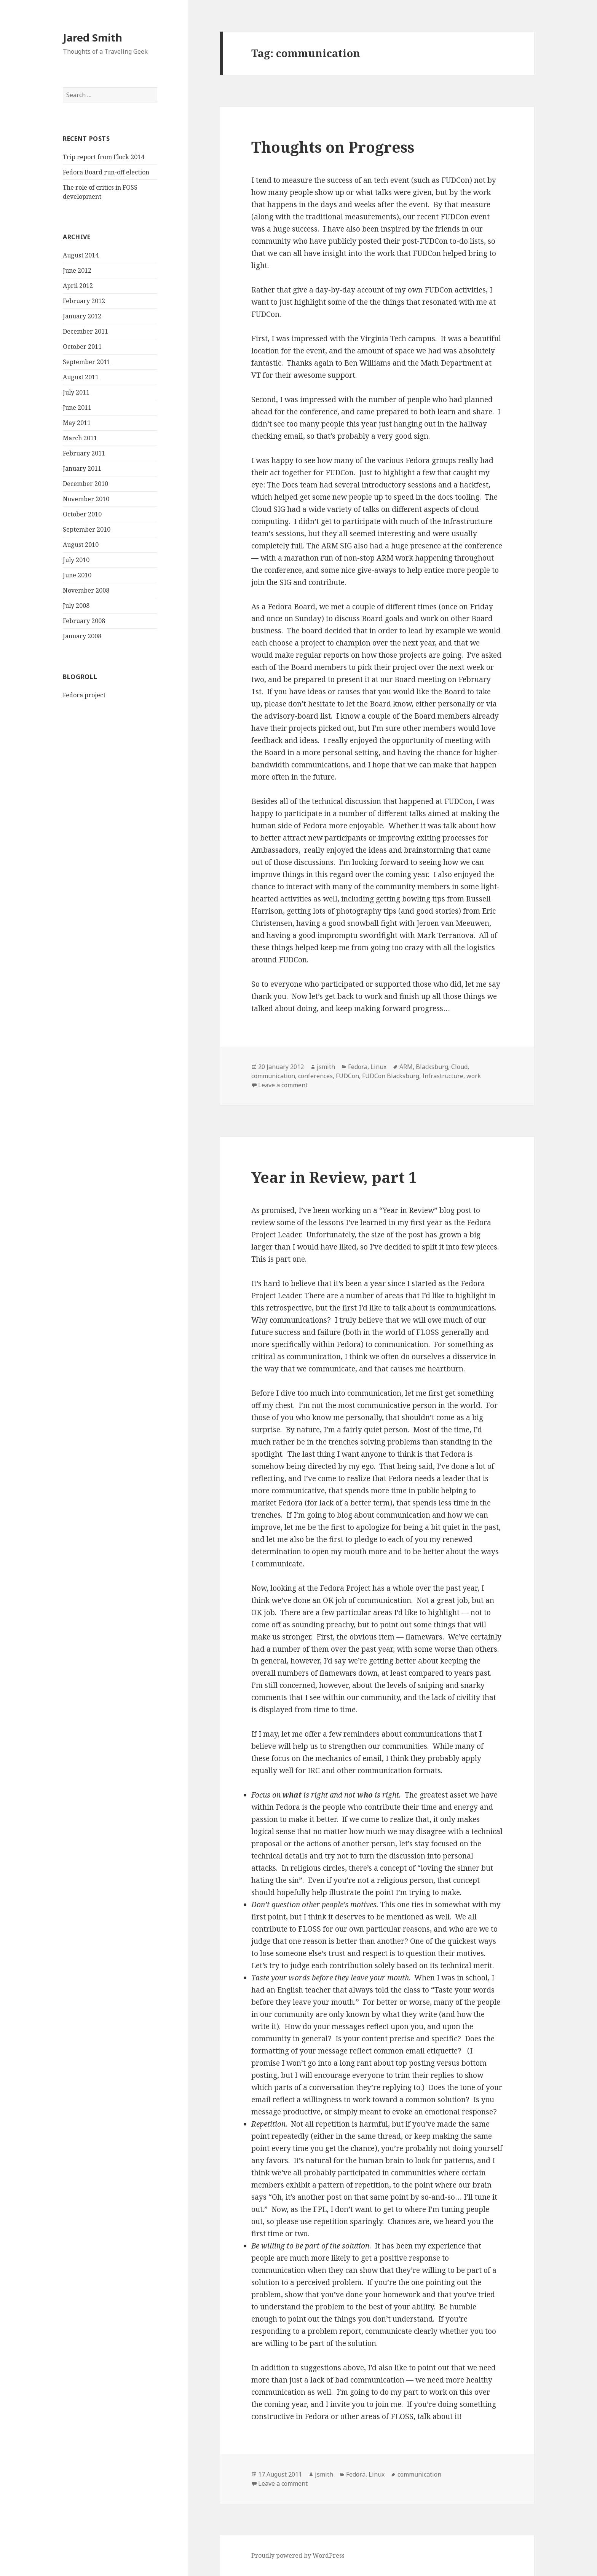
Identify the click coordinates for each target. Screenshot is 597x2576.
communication (273, 1076)
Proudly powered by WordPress (298, 2555)
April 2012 (78, 285)
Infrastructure (442, 1076)
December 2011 (85, 331)
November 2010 (86, 499)
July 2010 (76, 560)
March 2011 (80, 438)
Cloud (459, 1067)
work (473, 1076)
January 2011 (82, 468)
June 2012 (77, 270)
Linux (378, 1067)
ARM (406, 1067)
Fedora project (84, 695)
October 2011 (82, 346)
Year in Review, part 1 (334, 1177)
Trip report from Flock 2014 (103, 157)
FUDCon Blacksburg (390, 1076)
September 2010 (86, 529)
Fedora (357, 1067)
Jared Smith (92, 37)
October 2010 (82, 514)
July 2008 (76, 605)
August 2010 (81, 544)
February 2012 (84, 301)
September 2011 (86, 362)
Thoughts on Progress (332, 147)
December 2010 (85, 483)
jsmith (326, 1067)
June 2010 (77, 575)
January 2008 (82, 636)
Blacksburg (432, 1067)
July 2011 (76, 392)
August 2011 (81, 377)
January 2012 (82, 316)
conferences (315, 1076)
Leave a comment (283, 1085)
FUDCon (347, 1076)
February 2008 (84, 621)
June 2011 (77, 407)
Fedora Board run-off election (106, 172)
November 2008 (86, 590)
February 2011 (84, 453)
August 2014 (81, 255)
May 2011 (77, 423)
